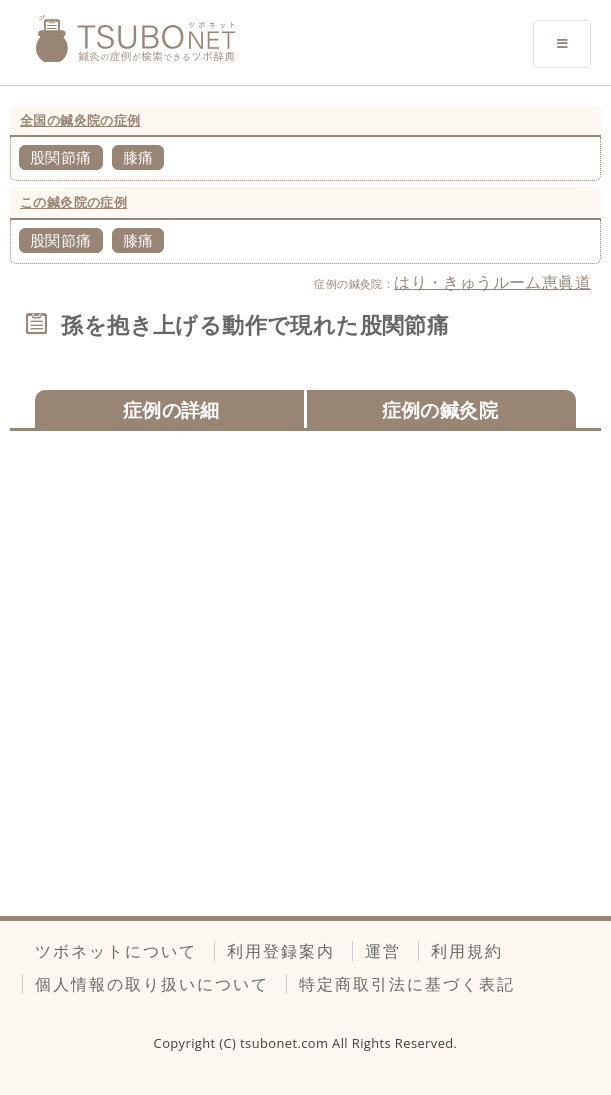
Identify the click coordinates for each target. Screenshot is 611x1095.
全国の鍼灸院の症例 (80, 120)
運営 (383, 951)
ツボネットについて (116, 951)
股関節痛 (61, 157)
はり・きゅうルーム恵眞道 (492, 282)
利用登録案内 (281, 951)
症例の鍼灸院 (440, 409)
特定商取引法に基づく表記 (407, 984)
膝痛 (138, 157)
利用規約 (467, 951)
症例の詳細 (171, 409)
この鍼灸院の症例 (73, 202)
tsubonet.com (286, 1043)
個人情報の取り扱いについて (152, 984)
